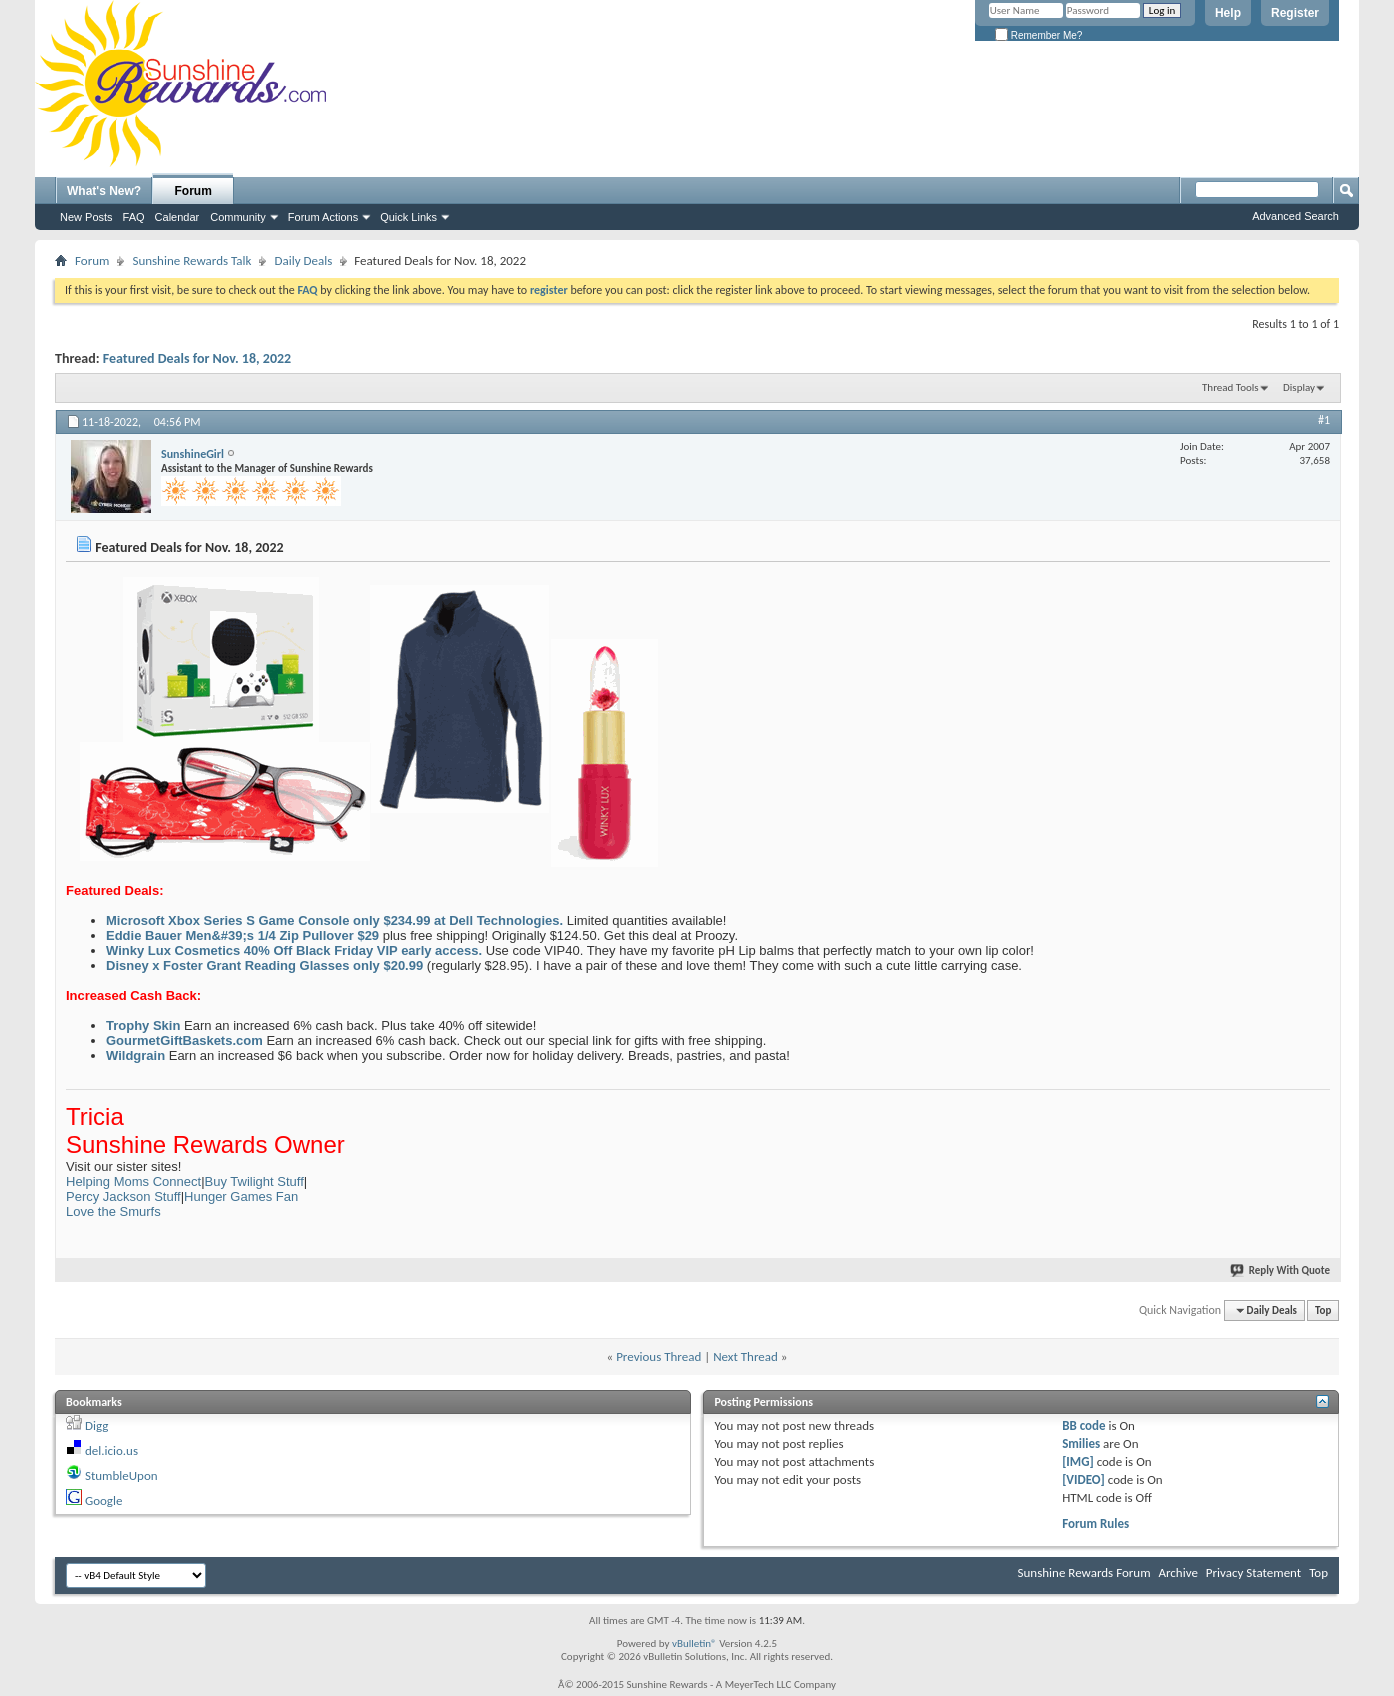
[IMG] (1078, 1461)
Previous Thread (658, 1356)
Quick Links (408, 217)
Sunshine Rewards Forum (1084, 1572)
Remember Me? (1038, 35)
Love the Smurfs (113, 1211)
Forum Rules (1095, 1523)
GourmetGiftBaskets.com (184, 1040)
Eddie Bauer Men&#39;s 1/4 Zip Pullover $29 (242, 935)
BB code (1083, 1425)
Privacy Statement (1253, 1572)
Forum (193, 191)
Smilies (1081, 1443)
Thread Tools (1230, 387)
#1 (1324, 420)
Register (1295, 13)
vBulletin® (694, 1643)
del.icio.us (111, 1450)
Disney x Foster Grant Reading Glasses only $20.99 (264, 965)
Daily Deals (303, 260)
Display (1299, 387)
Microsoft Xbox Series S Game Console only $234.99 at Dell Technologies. (334, 920)
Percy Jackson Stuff (123, 1196)
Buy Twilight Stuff (254, 1181)
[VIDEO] (1083, 1479)
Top (1323, 1310)
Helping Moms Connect (133, 1181)
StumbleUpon (121, 1475)
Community (238, 217)
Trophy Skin (143, 1025)
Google (103, 1500)
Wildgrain (135, 1055)
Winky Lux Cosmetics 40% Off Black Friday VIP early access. (294, 950)
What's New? (104, 191)
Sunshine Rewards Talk (191, 260)
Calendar (177, 217)
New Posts (86, 217)
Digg (96, 1425)
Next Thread (745, 1356)
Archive (1177, 1572)
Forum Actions (323, 217)
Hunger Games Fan (241, 1196)
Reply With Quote (1281, 1270)
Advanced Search (1295, 216)
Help (1228, 13)
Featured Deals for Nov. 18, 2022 (197, 358)
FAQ (134, 217)
